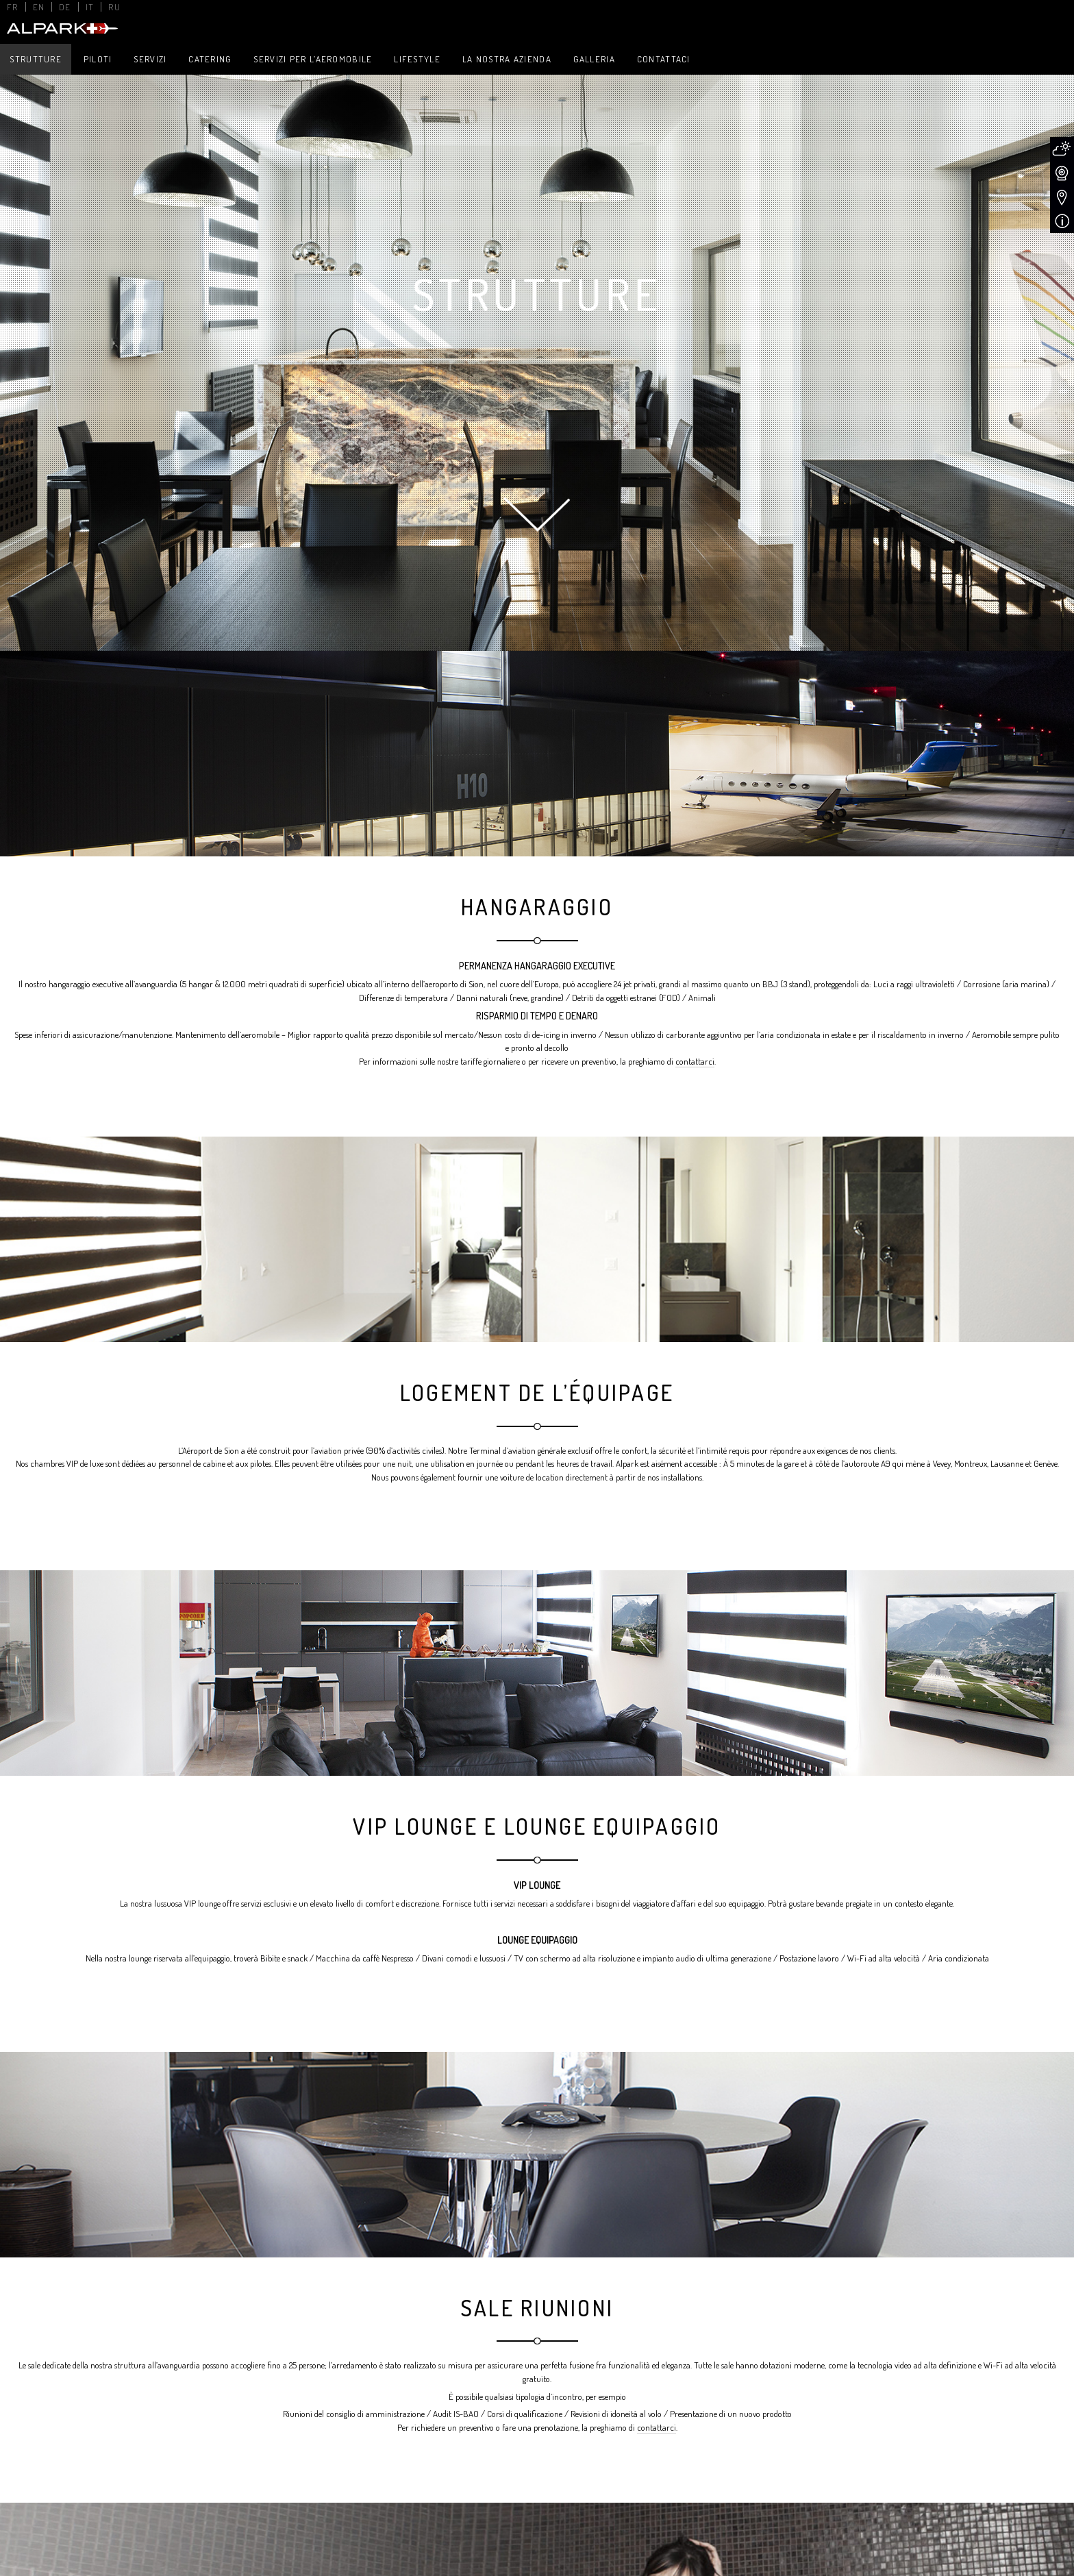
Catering (210, 58)
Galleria (594, 58)
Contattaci (663, 58)
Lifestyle (417, 58)
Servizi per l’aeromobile (312, 58)
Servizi (150, 58)
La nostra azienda (506, 58)
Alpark (60, 28)
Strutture (36, 58)
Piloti (98, 58)
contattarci (694, 1061)
